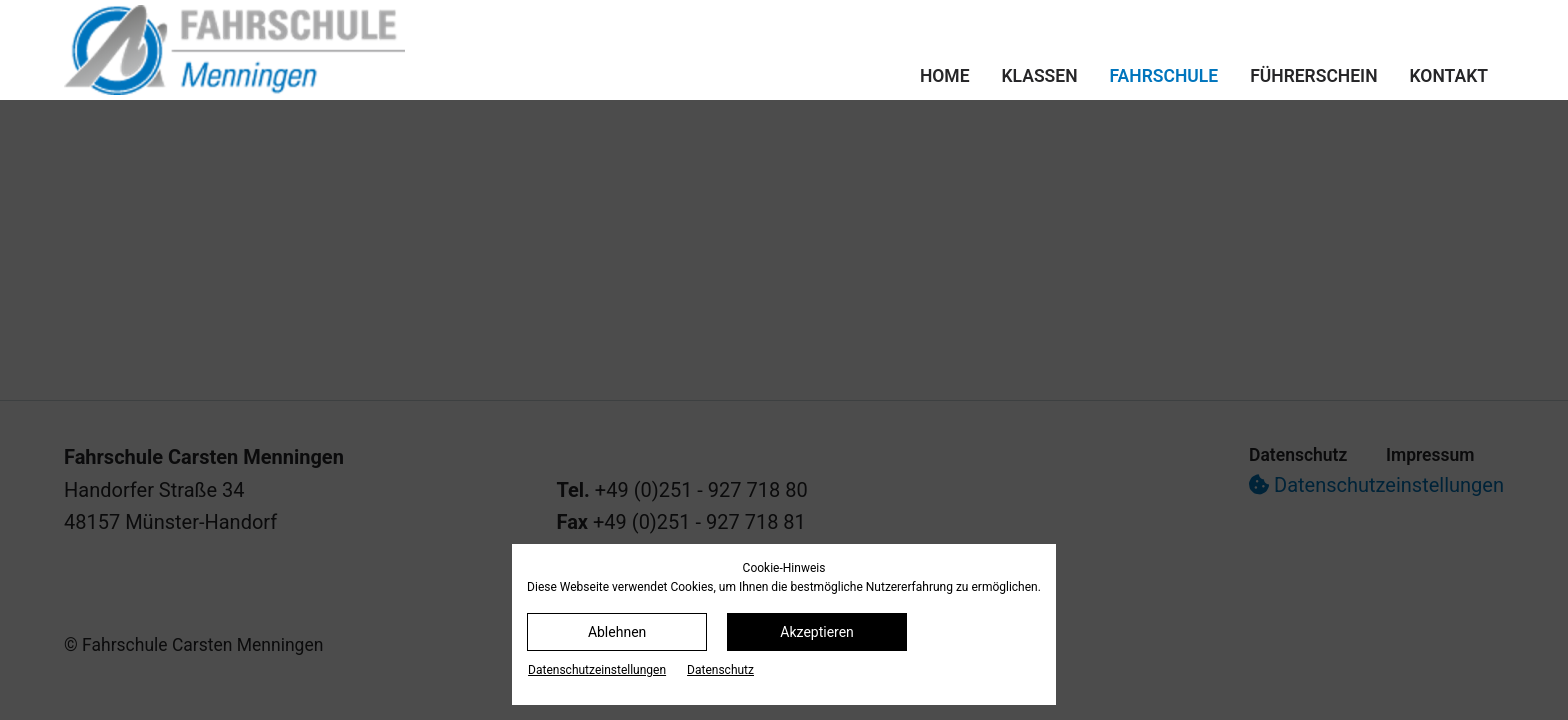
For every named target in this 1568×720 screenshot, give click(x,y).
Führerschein (1313, 76)
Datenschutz (720, 670)
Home (945, 76)
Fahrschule (1164, 76)
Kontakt (1449, 76)
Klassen (1040, 76)
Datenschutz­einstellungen (597, 670)
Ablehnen (617, 632)
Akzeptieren (817, 632)
